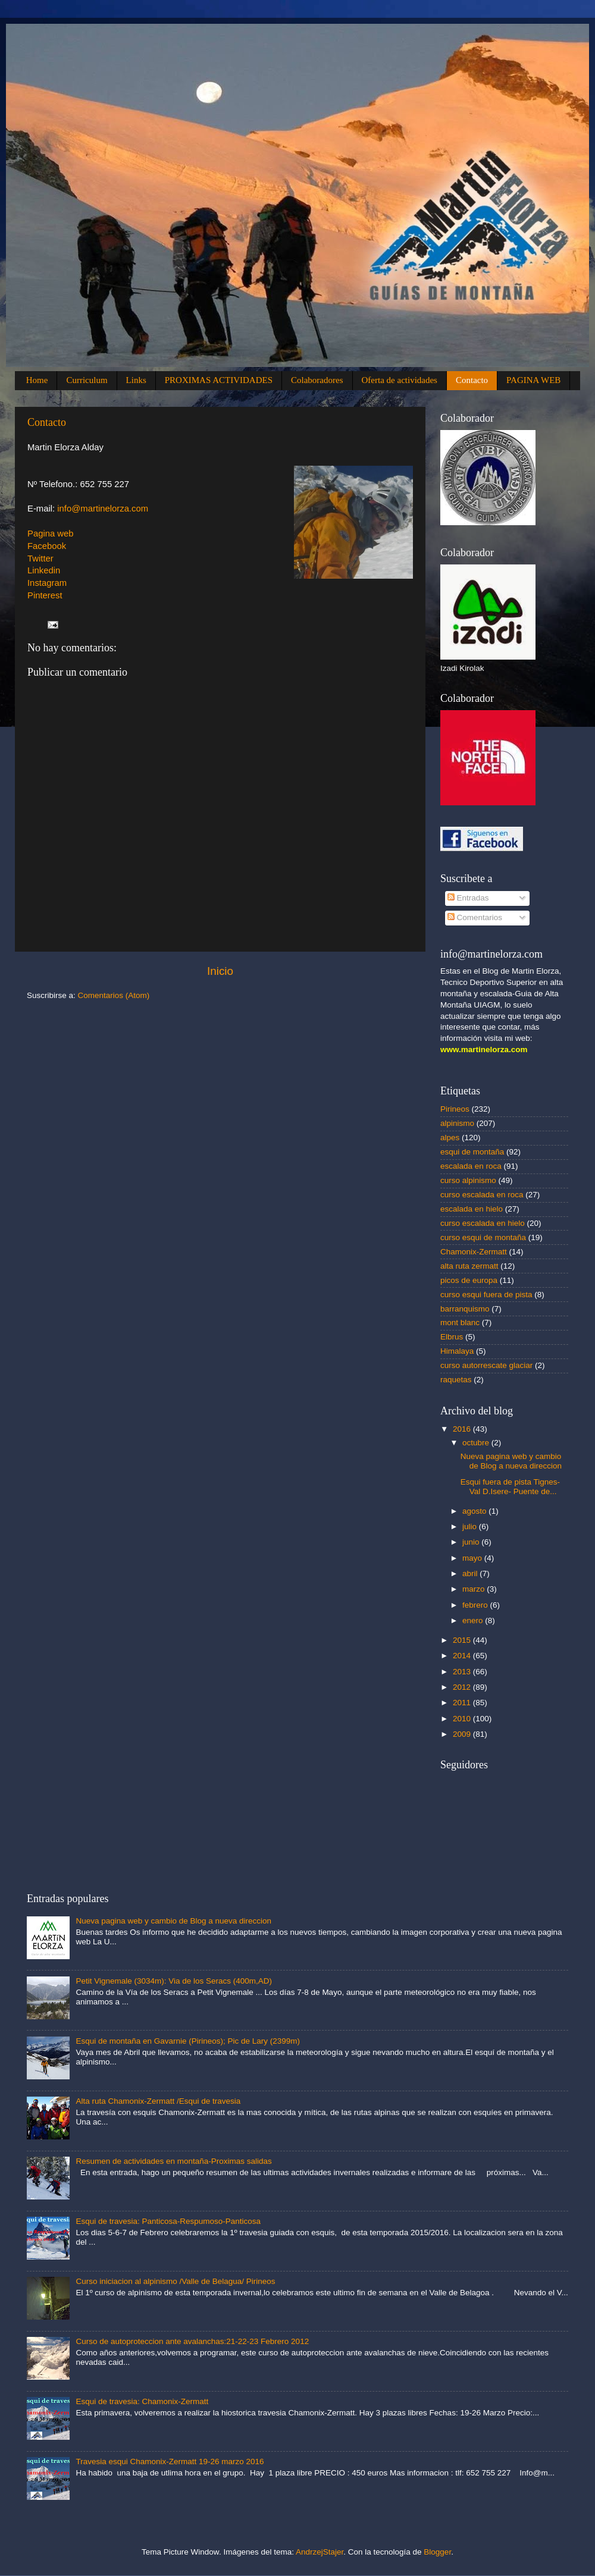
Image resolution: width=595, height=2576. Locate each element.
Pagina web (50, 533)
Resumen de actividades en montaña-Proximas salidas (173, 2161)
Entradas (468, 897)
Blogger (437, 2551)
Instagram (47, 583)
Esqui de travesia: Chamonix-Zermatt (142, 2401)
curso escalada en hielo (482, 1223)
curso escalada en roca (482, 1194)
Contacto (472, 380)
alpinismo (457, 1123)
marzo (474, 1588)
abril (471, 1573)
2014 (463, 1655)
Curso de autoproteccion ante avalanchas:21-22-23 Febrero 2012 (192, 2341)
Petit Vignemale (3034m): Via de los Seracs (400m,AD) (174, 1980)
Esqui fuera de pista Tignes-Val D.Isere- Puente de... (510, 1486)
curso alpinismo (468, 1180)
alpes (449, 1137)
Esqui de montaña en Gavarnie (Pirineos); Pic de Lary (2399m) (188, 2041)
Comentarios (474, 917)
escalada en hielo (471, 1208)
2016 (463, 1429)
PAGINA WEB (533, 380)
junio (471, 1542)
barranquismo (465, 1308)
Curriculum (86, 380)
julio (470, 1526)
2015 (463, 1640)
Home (37, 380)
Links (136, 380)
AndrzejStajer (319, 2551)
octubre (476, 1442)
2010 (463, 1718)
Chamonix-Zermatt (473, 1251)
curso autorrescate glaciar (486, 1365)
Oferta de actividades (399, 380)
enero (473, 1620)
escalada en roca (471, 1166)
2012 (463, 1687)
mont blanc (460, 1322)
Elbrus (451, 1336)
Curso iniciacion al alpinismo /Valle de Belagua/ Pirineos (175, 2281)
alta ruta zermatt (469, 1266)
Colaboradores (317, 380)
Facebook (46, 546)
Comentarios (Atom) (114, 995)
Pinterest (44, 595)
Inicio (220, 971)
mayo (473, 1558)
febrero (476, 1605)
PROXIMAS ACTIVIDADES (219, 380)
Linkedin (43, 570)
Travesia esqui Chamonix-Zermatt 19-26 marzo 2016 (170, 2461)
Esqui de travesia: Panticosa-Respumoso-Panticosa (168, 2221)
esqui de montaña (472, 1151)
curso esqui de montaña (483, 1237)
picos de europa (468, 1280)
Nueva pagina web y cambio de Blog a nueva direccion (511, 1461)
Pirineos (454, 1109)
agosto (475, 1511)
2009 (463, 1734)
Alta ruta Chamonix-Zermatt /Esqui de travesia (158, 2101)
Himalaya (457, 1351)
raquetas (456, 1379)
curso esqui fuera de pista (486, 1294)
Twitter (40, 558)
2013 (463, 1671)
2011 (463, 1702)
